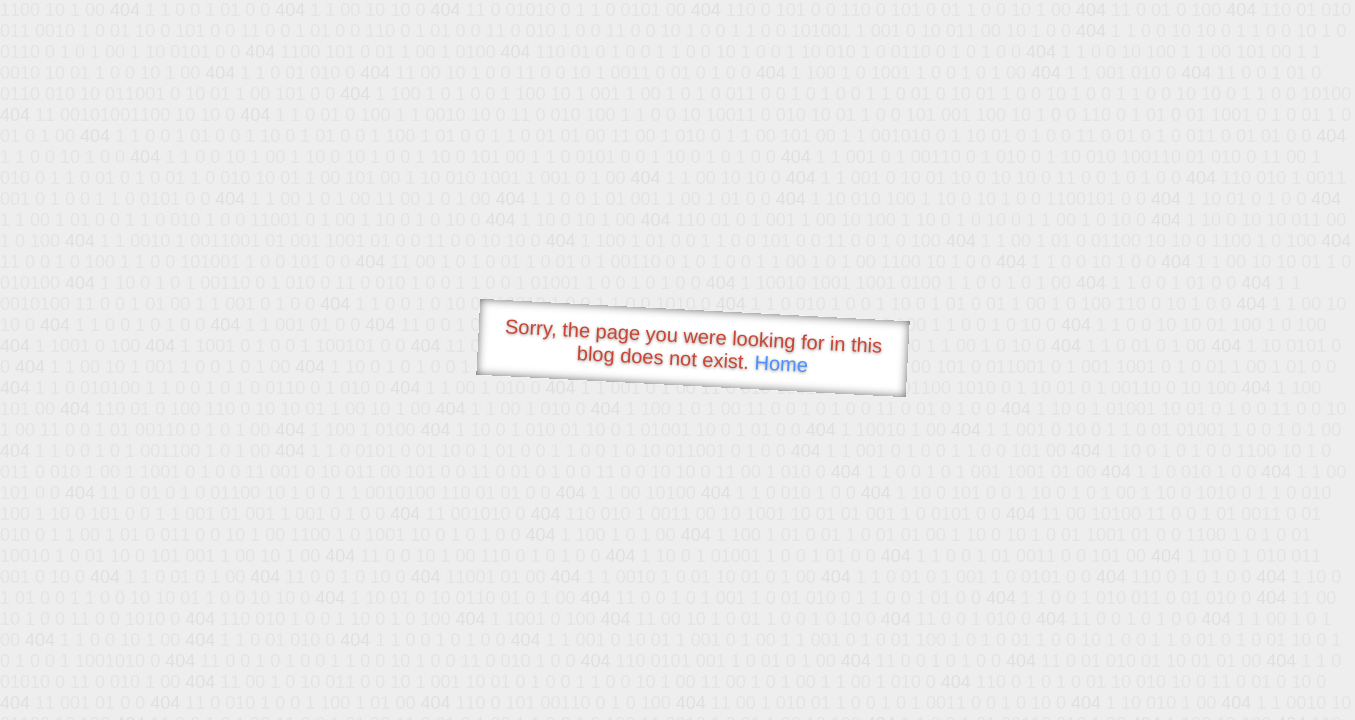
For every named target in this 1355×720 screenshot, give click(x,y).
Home (781, 363)
